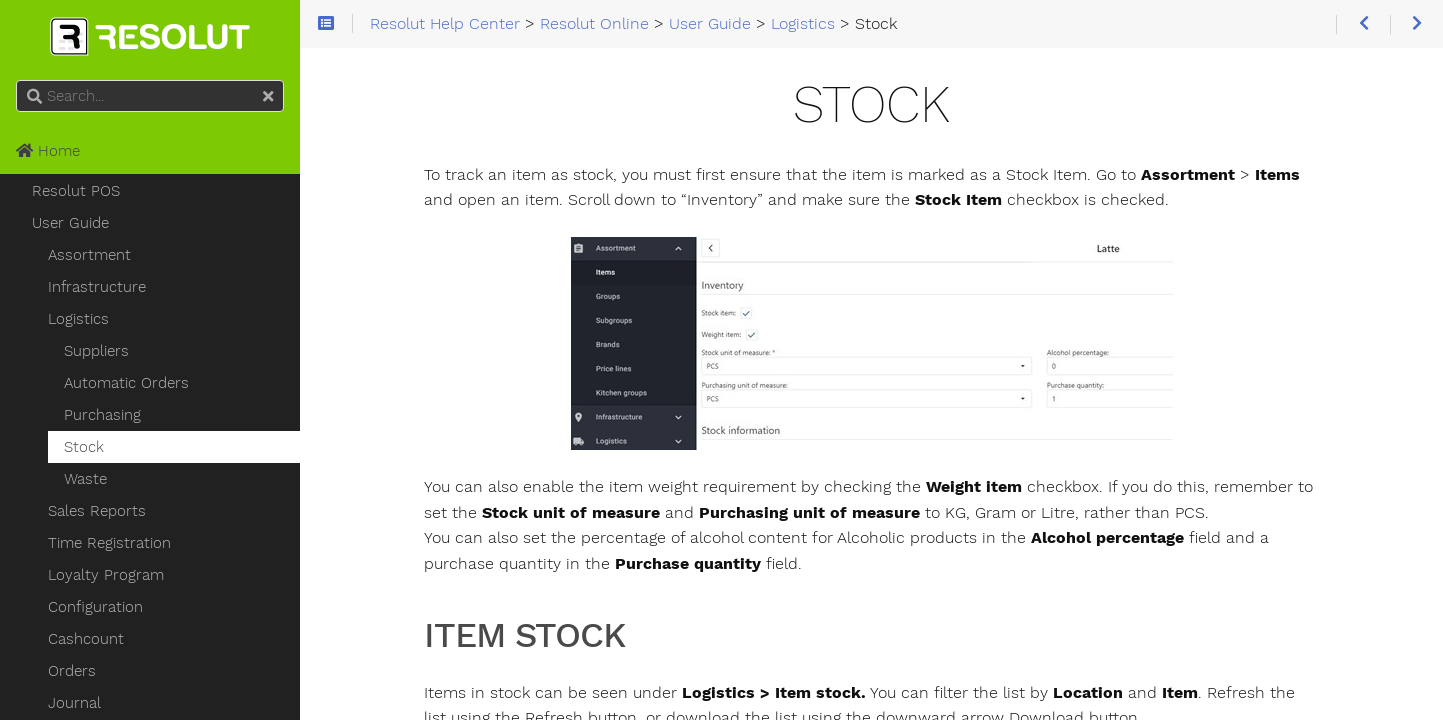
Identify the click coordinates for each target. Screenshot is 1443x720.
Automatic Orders (126, 383)
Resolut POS (76, 191)
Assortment (89, 255)
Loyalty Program (106, 575)
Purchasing (102, 415)
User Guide (70, 223)
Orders (72, 671)
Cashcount (86, 639)
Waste (85, 479)
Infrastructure (97, 287)
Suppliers (96, 351)
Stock (84, 447)
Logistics (78, 319)
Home (48, 151)
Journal (74, 703)
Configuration (95, 607)
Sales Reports (97, 511)
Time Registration (109, 543)
